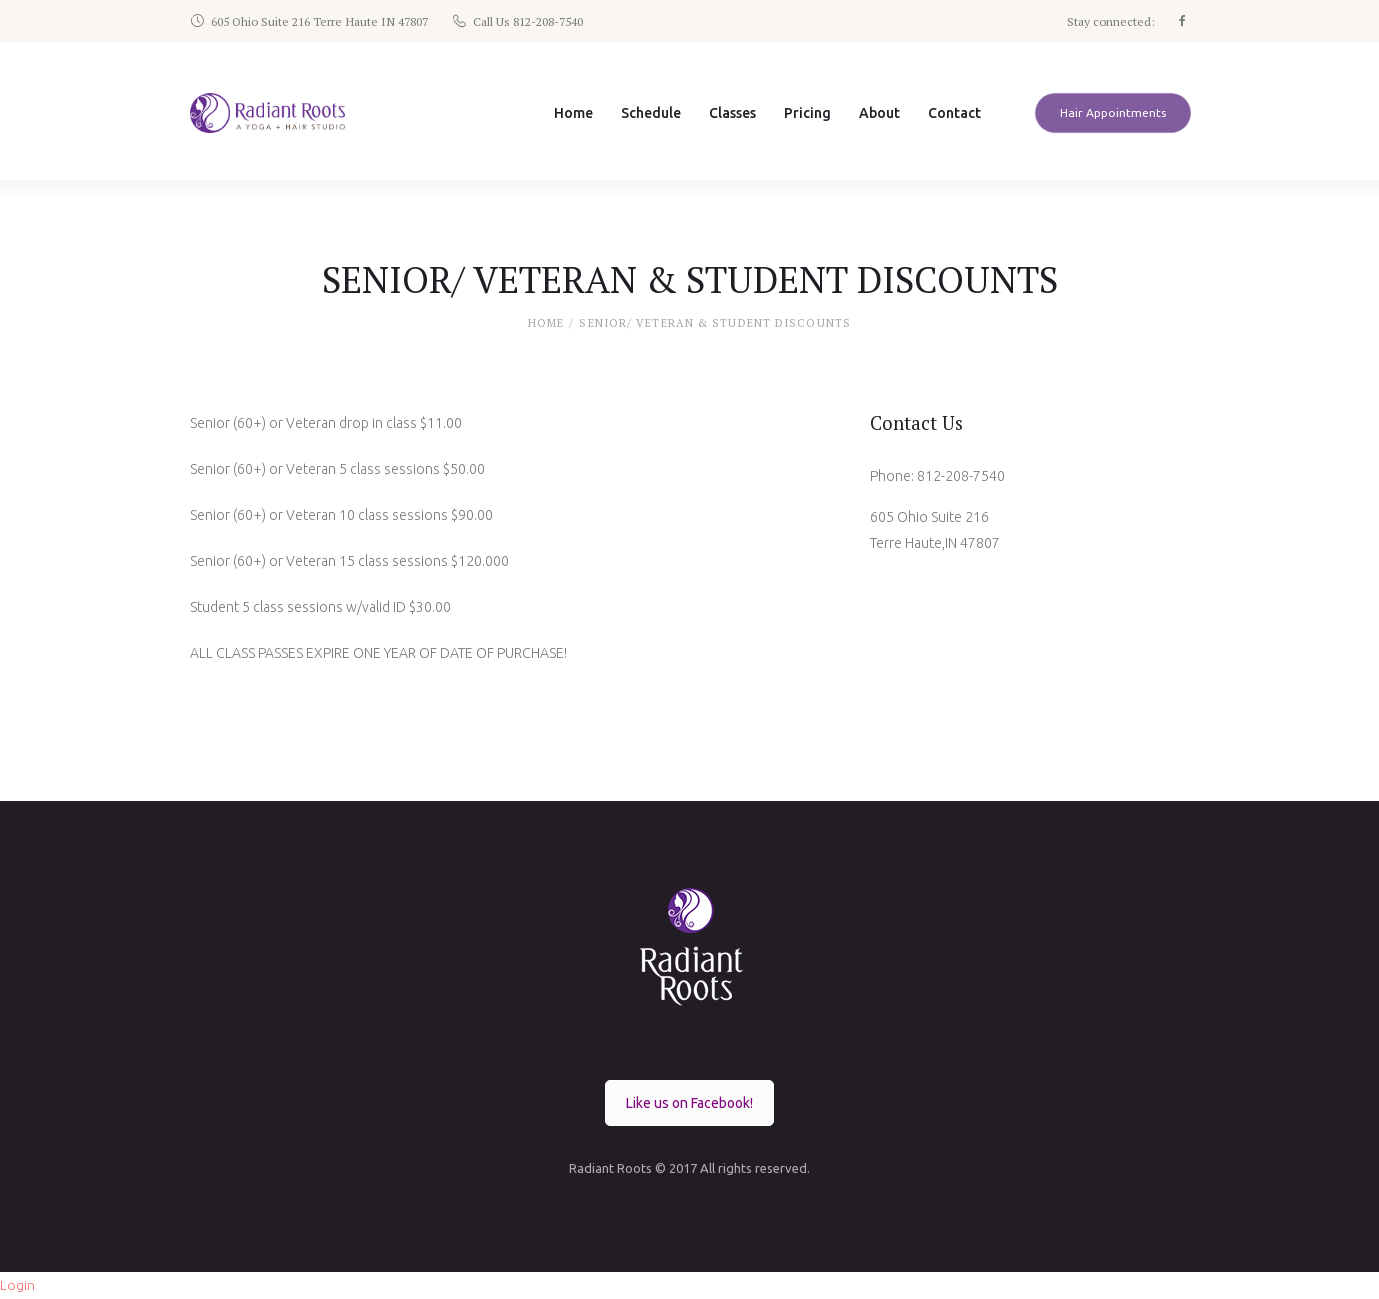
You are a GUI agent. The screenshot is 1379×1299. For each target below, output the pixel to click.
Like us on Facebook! (689, 1103)
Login (17, 1285)
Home (546, 324)
